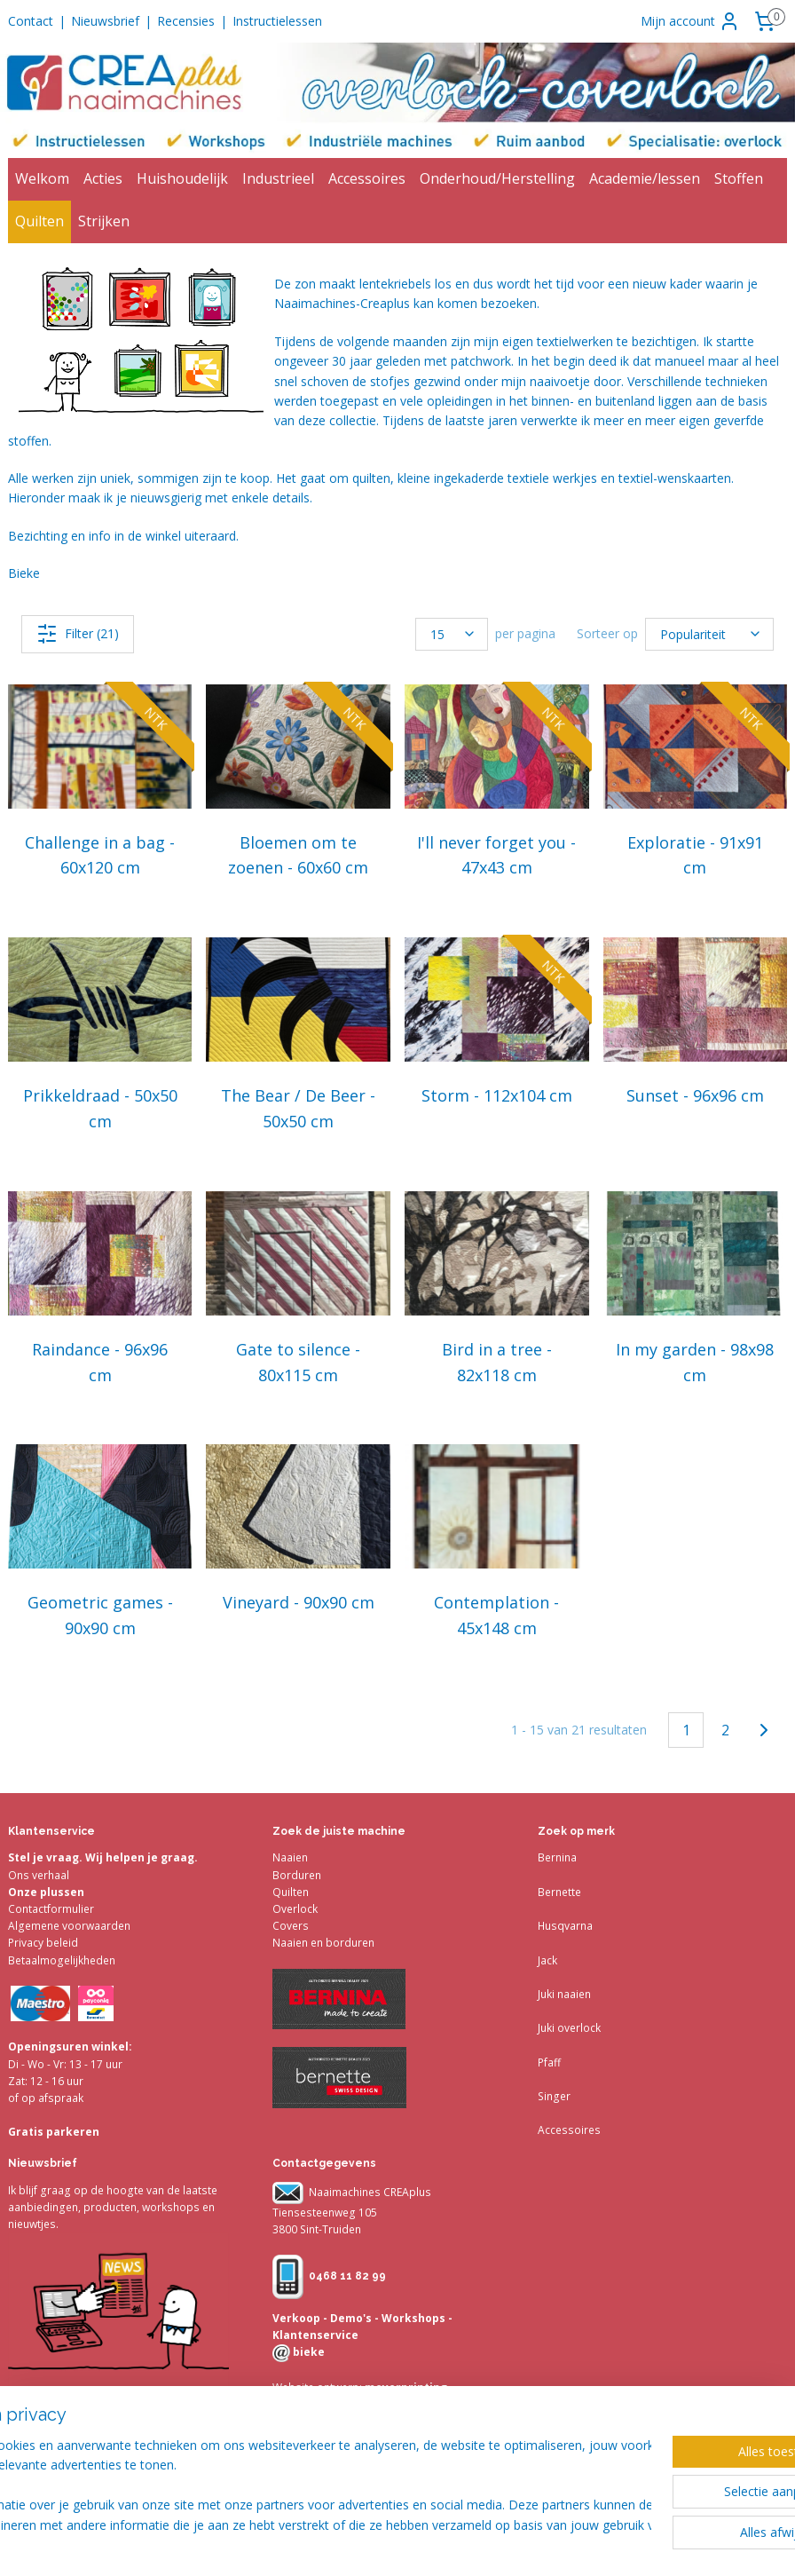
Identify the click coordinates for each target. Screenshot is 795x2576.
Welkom (42, 178)
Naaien (290, 1857)
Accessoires (366, 178)
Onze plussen (46, 1892)
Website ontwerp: (317, 2387)
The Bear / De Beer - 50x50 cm (298, 1108)
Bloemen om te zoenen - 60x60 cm (298, 855)
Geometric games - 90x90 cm (100, 1616)
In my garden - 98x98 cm (695, 1362)
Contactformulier (51, 1908)
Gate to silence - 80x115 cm (298, 1362)
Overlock (295, 1908)
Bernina (557, 1857)
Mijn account (690, 21)
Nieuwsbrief (105, 20)
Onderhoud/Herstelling (497, 178)
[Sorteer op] (709, 634)
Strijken (104, 221)
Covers (290, 1925)
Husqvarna (565, 1925)
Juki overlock (569, 2027)
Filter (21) (77, 633)
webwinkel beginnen (573, 2543)
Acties (102, 178)
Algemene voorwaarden (69, 1925)
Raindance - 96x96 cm (100, 1362)
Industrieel (278, 178)
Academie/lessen (644, 178)
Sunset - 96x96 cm (695, 1095)
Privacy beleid (43, 1942)
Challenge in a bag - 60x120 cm (100, 855)
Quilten (39, 221)
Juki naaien (564, 1994)
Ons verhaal (38, 1875)
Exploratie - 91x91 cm (695, 855)
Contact (30, 20)
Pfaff (549, 2062)
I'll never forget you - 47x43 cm (496, 855)
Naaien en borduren (323, 1942)
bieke (307, 2351)
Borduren (296, 1875)
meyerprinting (404, 2387)
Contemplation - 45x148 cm (496, 1616)
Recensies (186, 20)
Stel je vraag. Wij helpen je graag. (103, 1857)
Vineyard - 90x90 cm (298, 1603)
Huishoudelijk (182, 178)
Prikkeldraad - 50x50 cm (100, 1108)
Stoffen (738, 178)
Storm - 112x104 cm (496, 1095)
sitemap (468, 2543)
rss (505, 2543)
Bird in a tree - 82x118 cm (497, 1362)
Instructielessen (277, 20)
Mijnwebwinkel (728, 2543)
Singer (554, 2096)
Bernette (559, 1892)
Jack (547, 1960)
